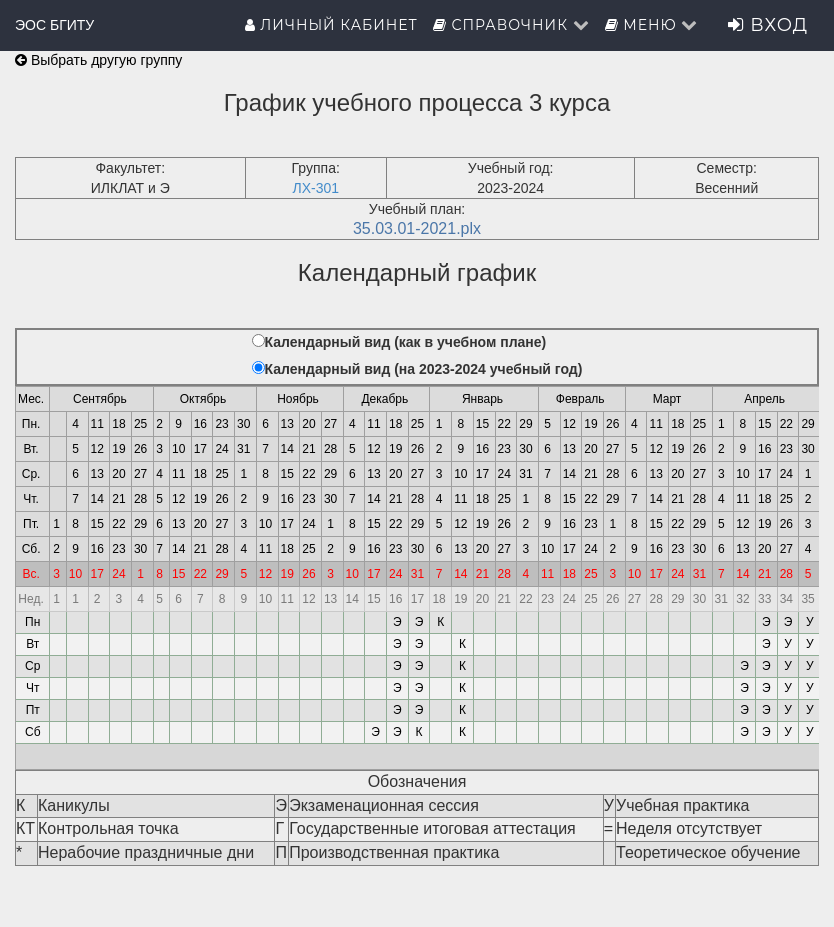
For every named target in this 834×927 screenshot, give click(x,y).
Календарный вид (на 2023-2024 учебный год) (424, 369)
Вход (768, 25)
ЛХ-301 (315, 188)
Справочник (511, 25)
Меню (652, 25)
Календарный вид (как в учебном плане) (406, 342)
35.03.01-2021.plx (417, 228)
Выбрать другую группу (98, 60)
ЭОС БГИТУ (54, 25)
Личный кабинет (331, 25)
